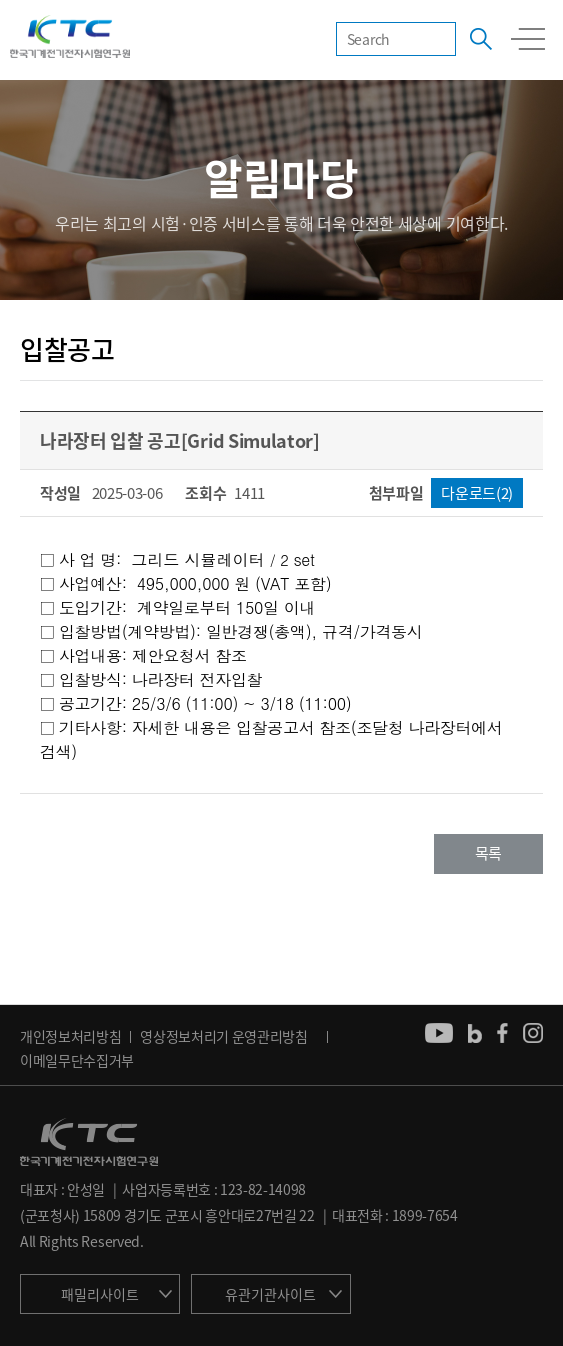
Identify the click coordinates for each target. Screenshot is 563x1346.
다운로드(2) (477, 493)
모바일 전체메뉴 (528, 39)
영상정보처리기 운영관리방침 (224, 1036)
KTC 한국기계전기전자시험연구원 (70, 38)
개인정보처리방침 (70, 1036)
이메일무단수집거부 (77, 1060)
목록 (488, 853)
